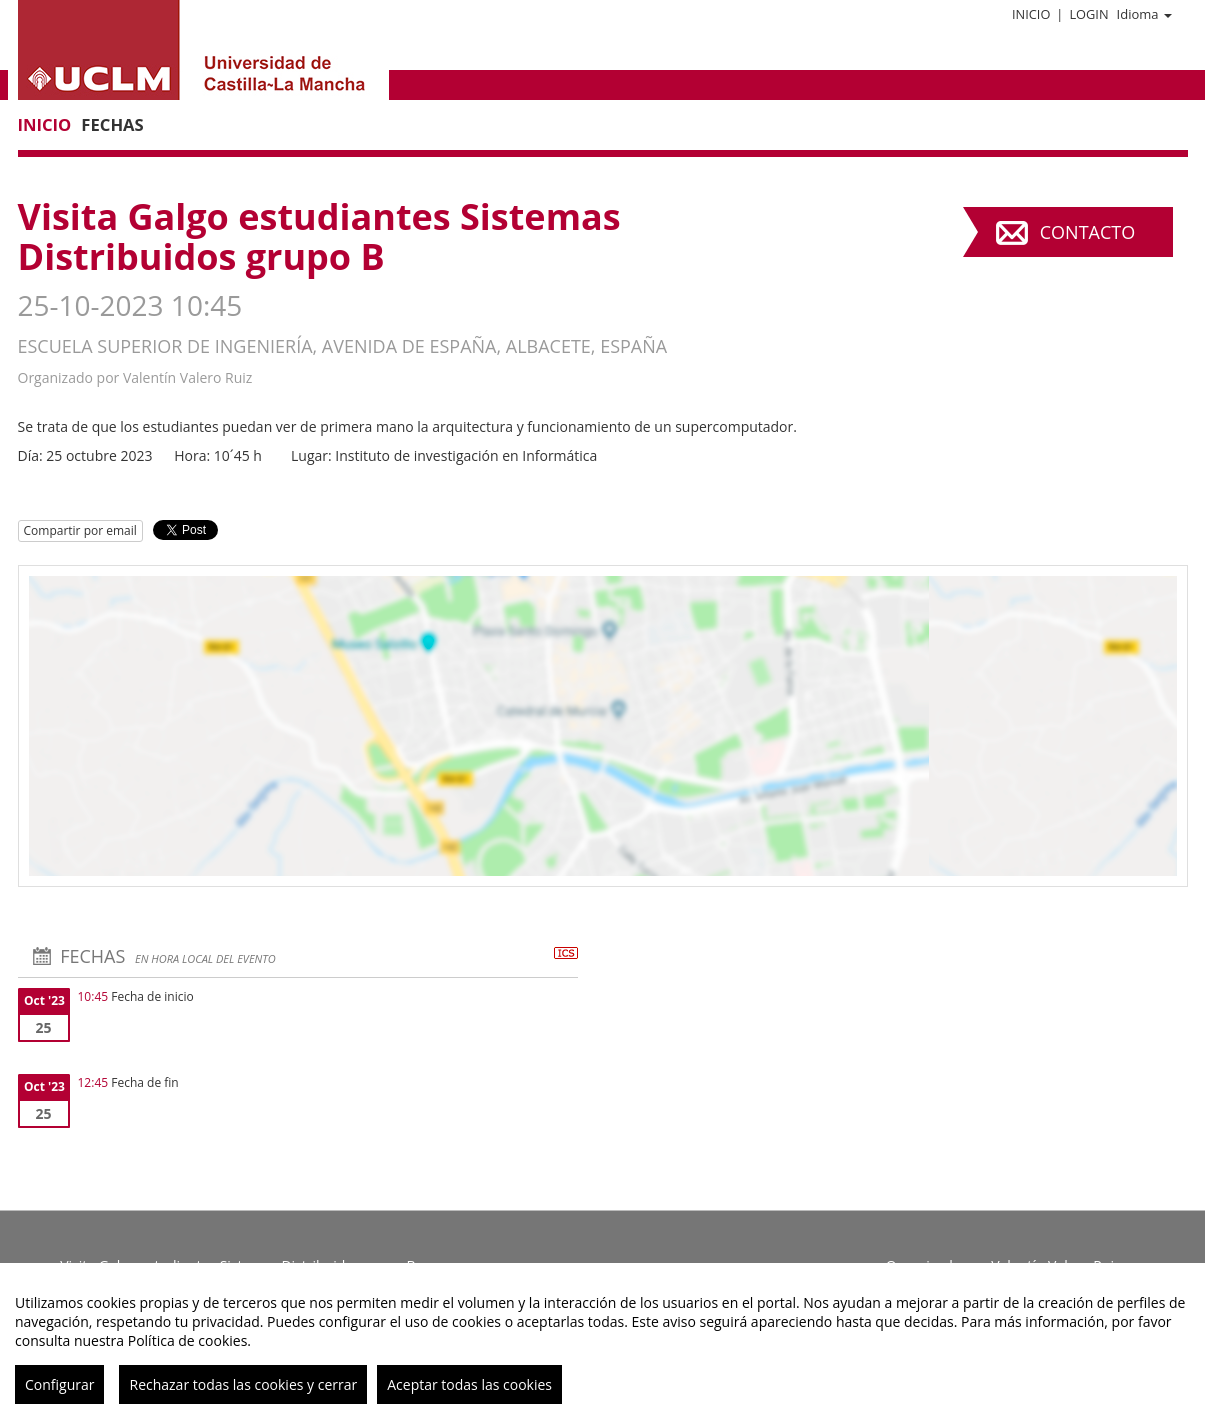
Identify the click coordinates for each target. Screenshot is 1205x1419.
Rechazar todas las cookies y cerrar (243, 1384)
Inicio (1031, 14)
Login (1088, 14)
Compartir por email (80, 530)
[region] (602, 1341)
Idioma (1144, 14)
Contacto (1087, 232)
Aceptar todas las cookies (469, 1384)
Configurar (59, 1384)
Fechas (112, 124)
